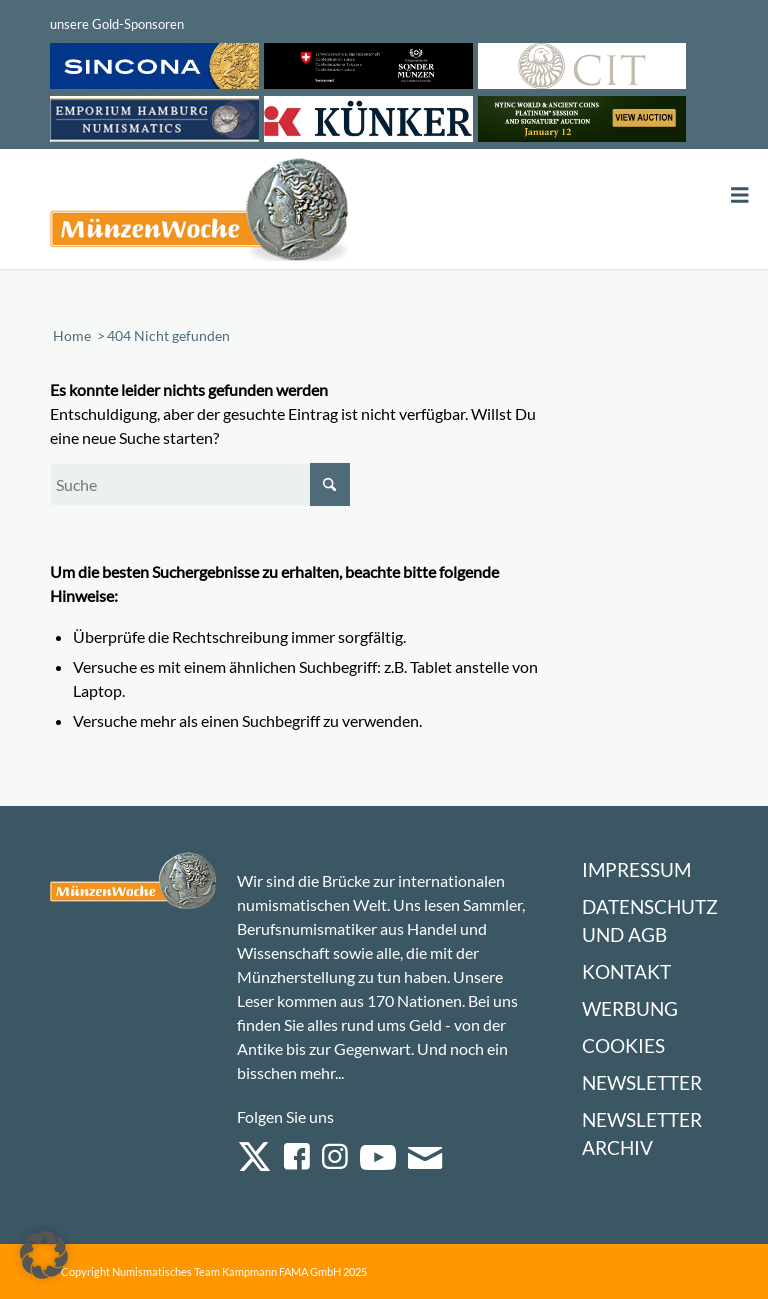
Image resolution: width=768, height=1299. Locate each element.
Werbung (630, 1008)
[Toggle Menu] (740, 195)
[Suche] (200, 484)
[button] (44, 1255)
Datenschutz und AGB (650, 920)
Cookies (623, 1045)
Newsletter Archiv (642, 1133)
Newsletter (642, 1082)
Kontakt (626, 971)
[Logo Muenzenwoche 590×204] (200, 213)
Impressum (636, 869)
